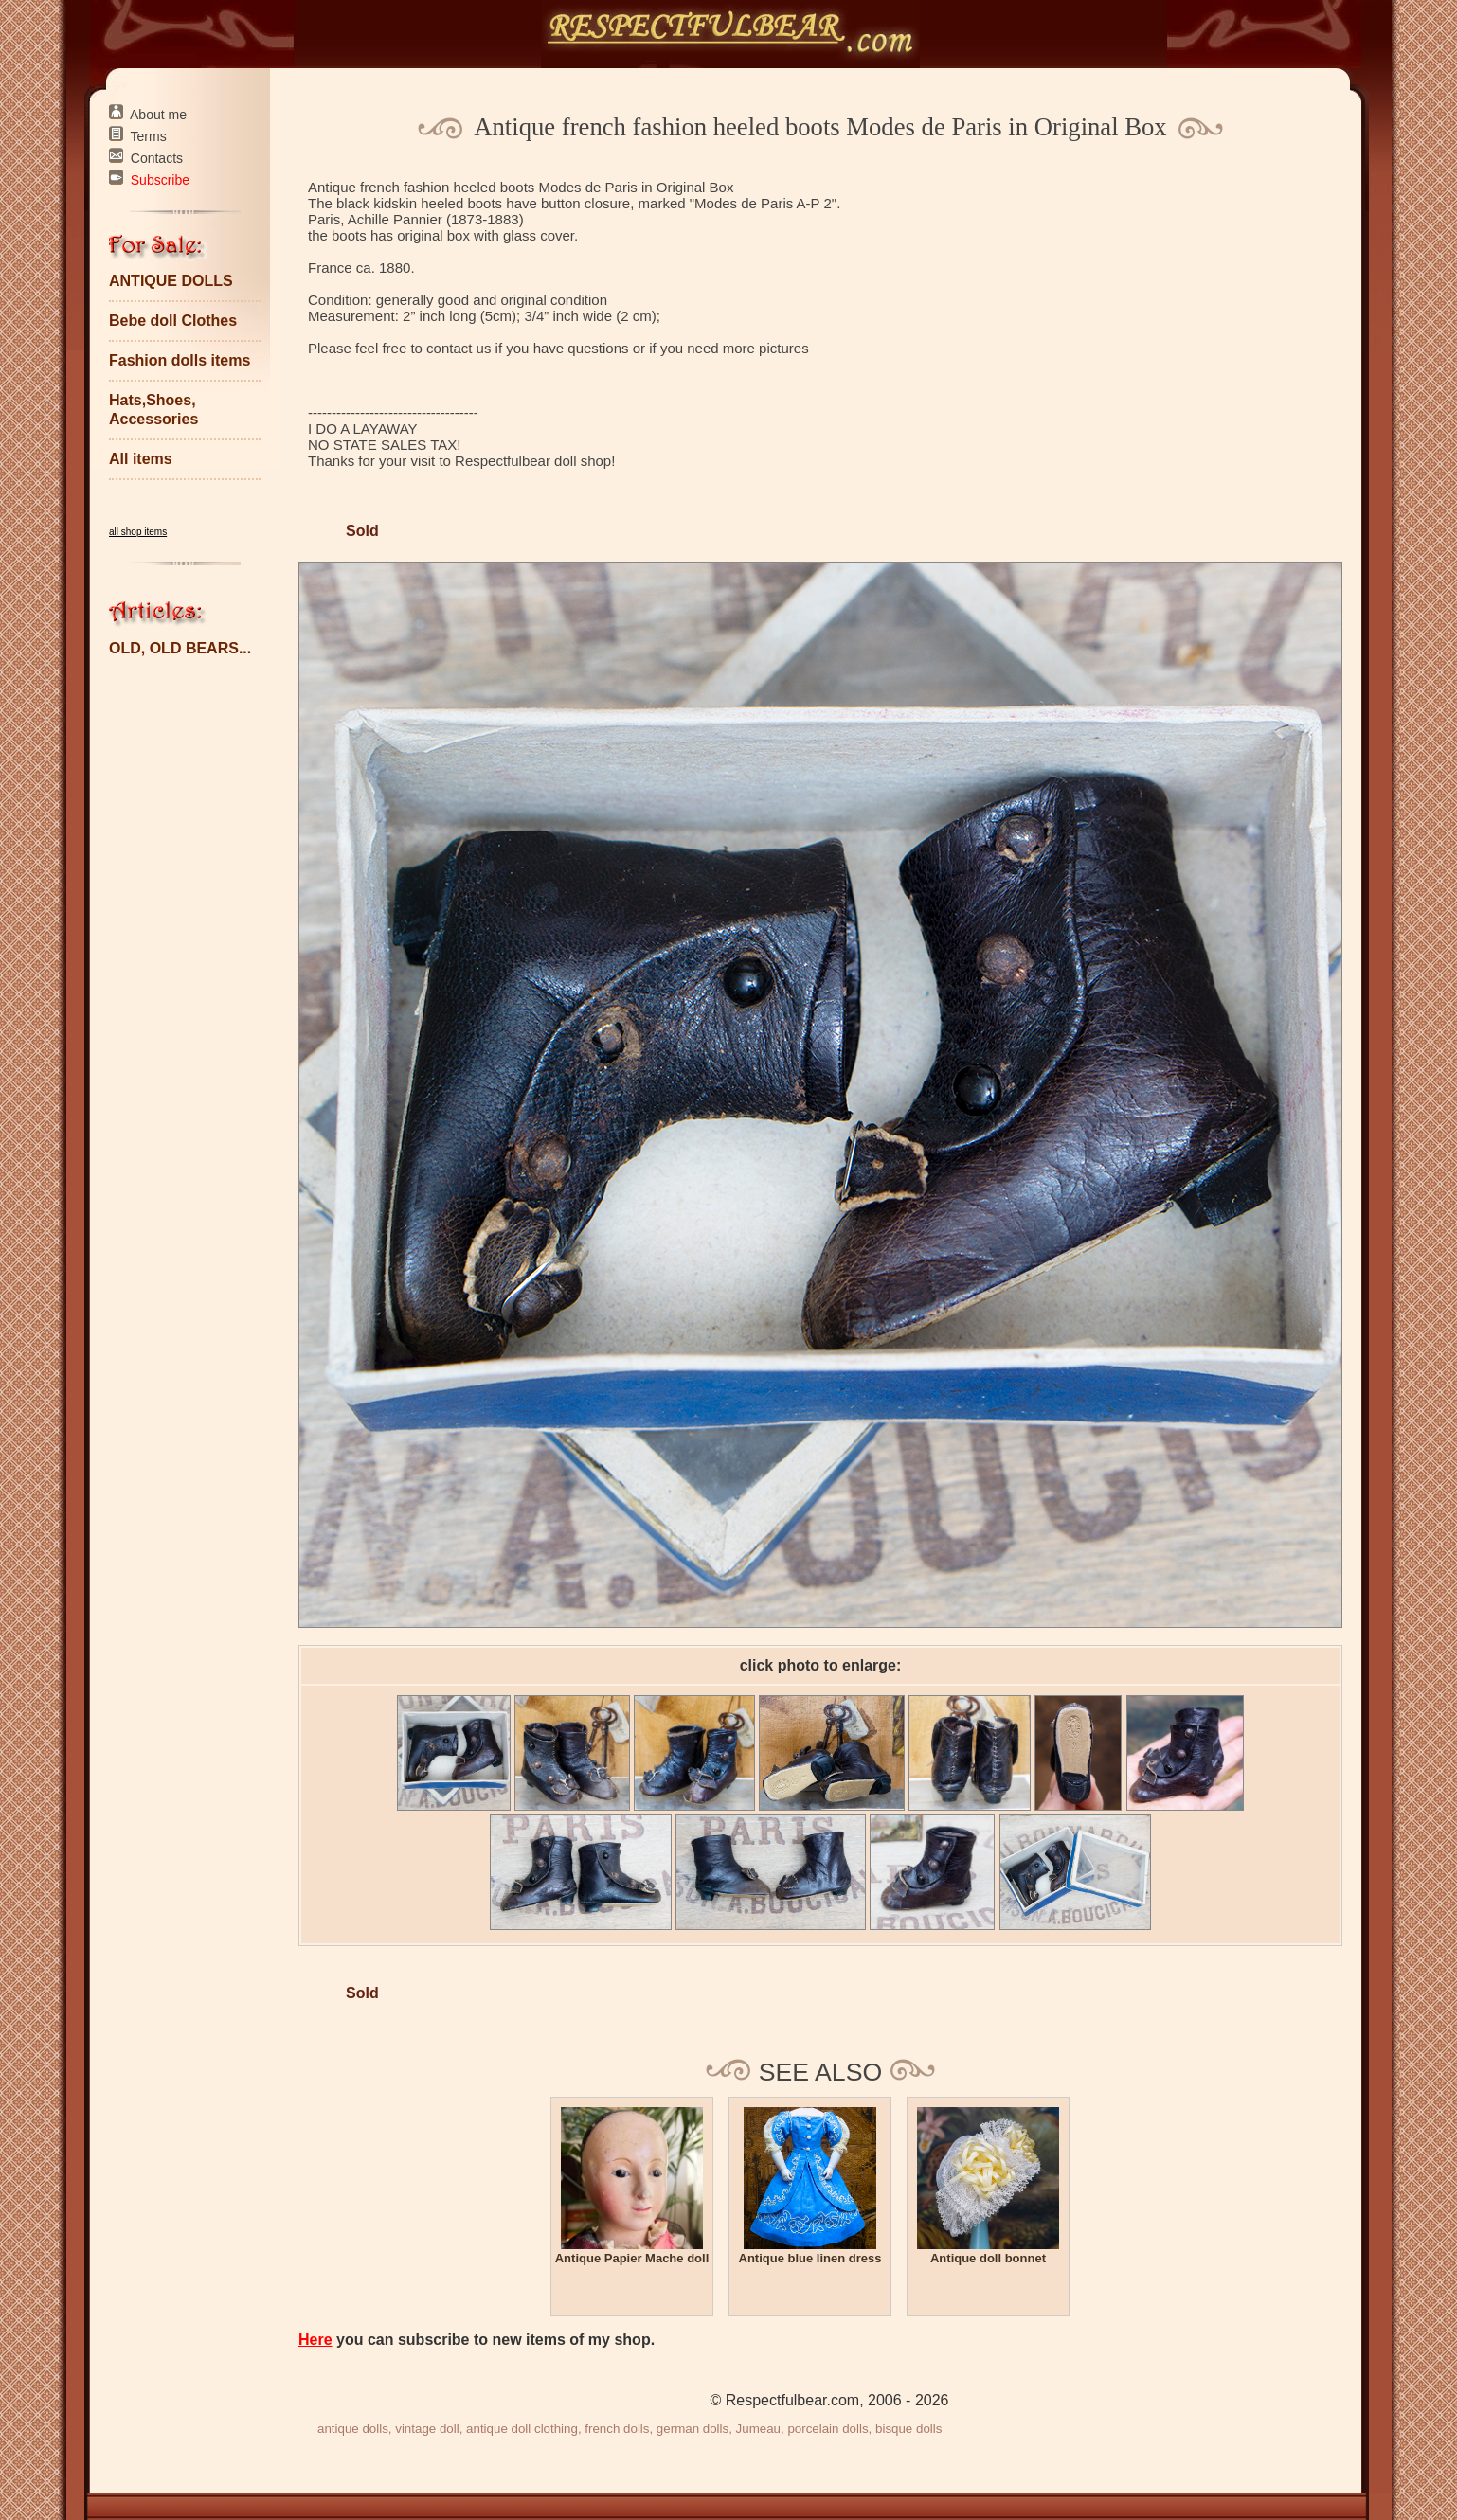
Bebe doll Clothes (173, 321)
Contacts (157, 158)
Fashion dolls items (179, 360)
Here (315, 2340)
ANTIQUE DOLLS (171, 281)
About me (158, 114)
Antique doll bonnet (988, 2258)
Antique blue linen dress (810, 2258)
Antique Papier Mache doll (632, 2258)
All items (140, 459)
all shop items (138, 532)
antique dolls (352, 2429)
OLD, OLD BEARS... (180, 648)
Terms (149, 136)
